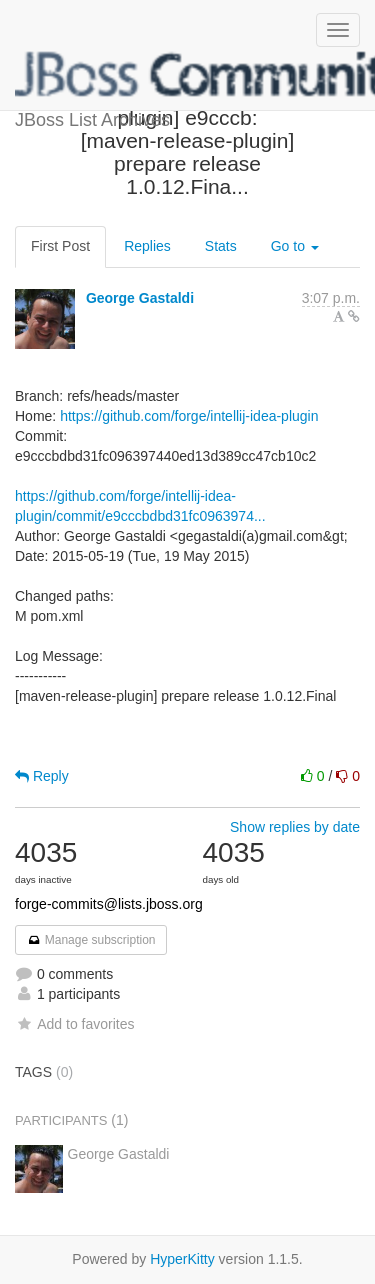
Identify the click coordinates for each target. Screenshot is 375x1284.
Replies (147, 246)
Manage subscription (91, 940)
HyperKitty (182, 1259)
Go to (295, 246)
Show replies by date (295, 827)
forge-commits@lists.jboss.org (109, 904)
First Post (60, 246)
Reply (42, 776)
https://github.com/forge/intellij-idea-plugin (189, 416)
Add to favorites (74, 1024)
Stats (221, 246)
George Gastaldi (140, 298)
